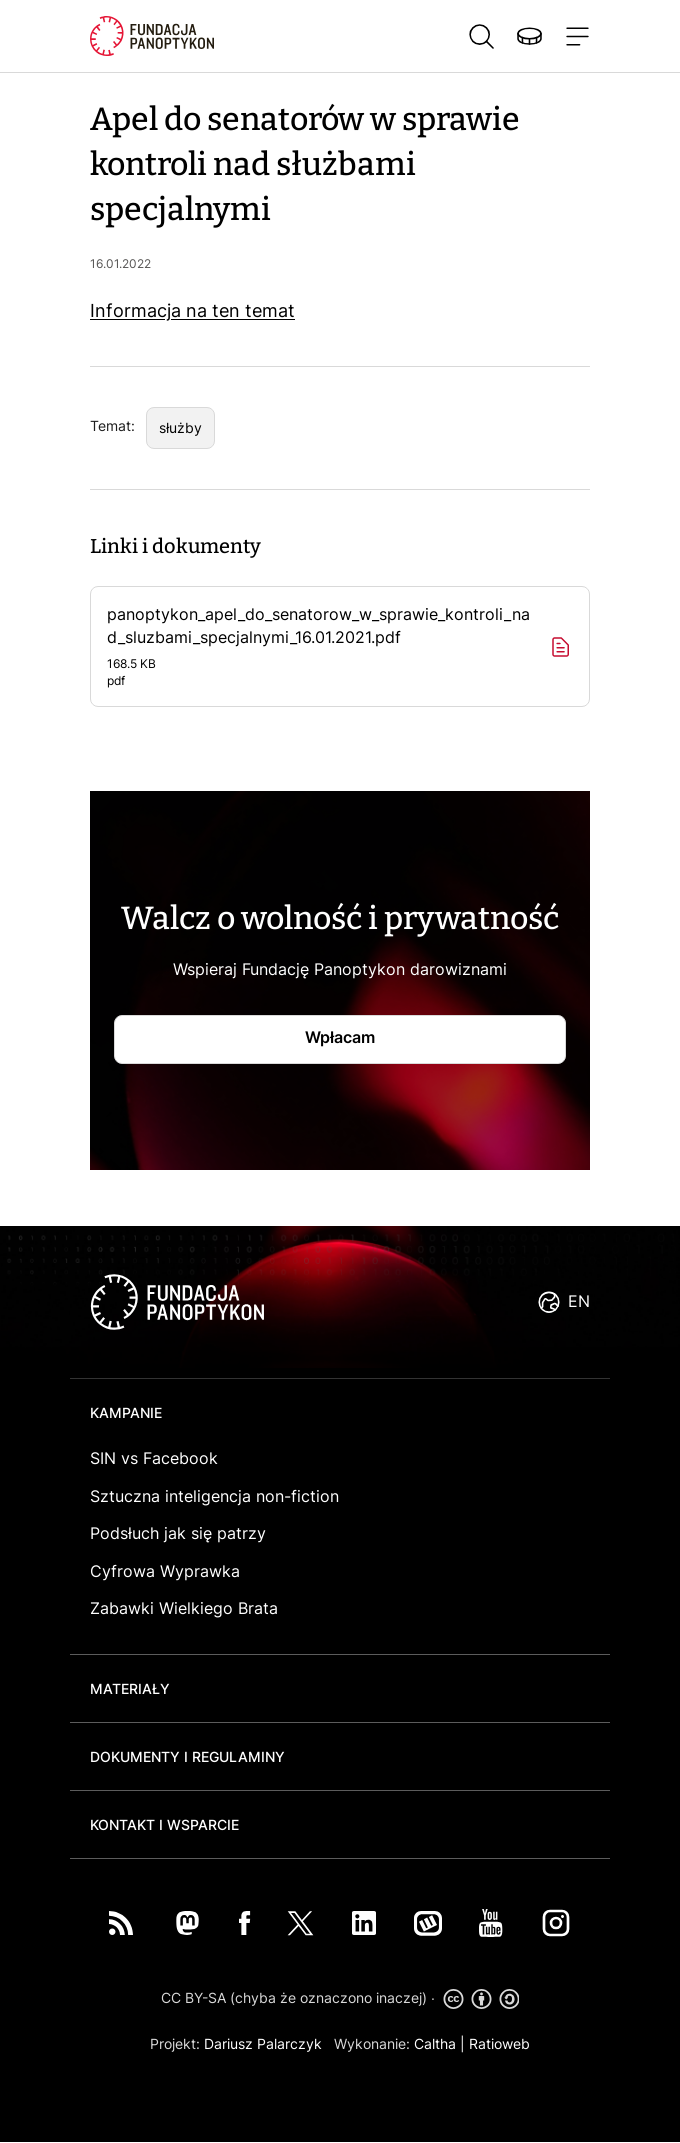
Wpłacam (340, 1037)
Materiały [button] (130, 1688)
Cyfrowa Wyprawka (165, 1571)
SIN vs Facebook (154, 1458)
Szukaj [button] (481, 36)
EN (579, 1301)
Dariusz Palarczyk (263, 2043)
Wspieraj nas (529, 36)
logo (177, 1302)
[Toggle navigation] (573, 36)
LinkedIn (364, 1923)
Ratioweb (499, 2043)
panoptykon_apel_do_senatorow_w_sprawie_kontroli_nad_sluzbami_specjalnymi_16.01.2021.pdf (320, 646)
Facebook (245, 1923)
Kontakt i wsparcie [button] (164, 1824)
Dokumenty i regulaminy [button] (187, 1756)
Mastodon (187, 1923)
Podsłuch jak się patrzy (178, 1533)
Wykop (428, 1923)
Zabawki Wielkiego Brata (184, 1608)
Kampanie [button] (126, 1412)
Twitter (300, 1923)
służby (180, 427)
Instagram (556, 1923)
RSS (121, 1923)
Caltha (435, 2043)
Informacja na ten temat (192, 310)
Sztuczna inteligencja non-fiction (214, 1496)
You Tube (491, 1923)
